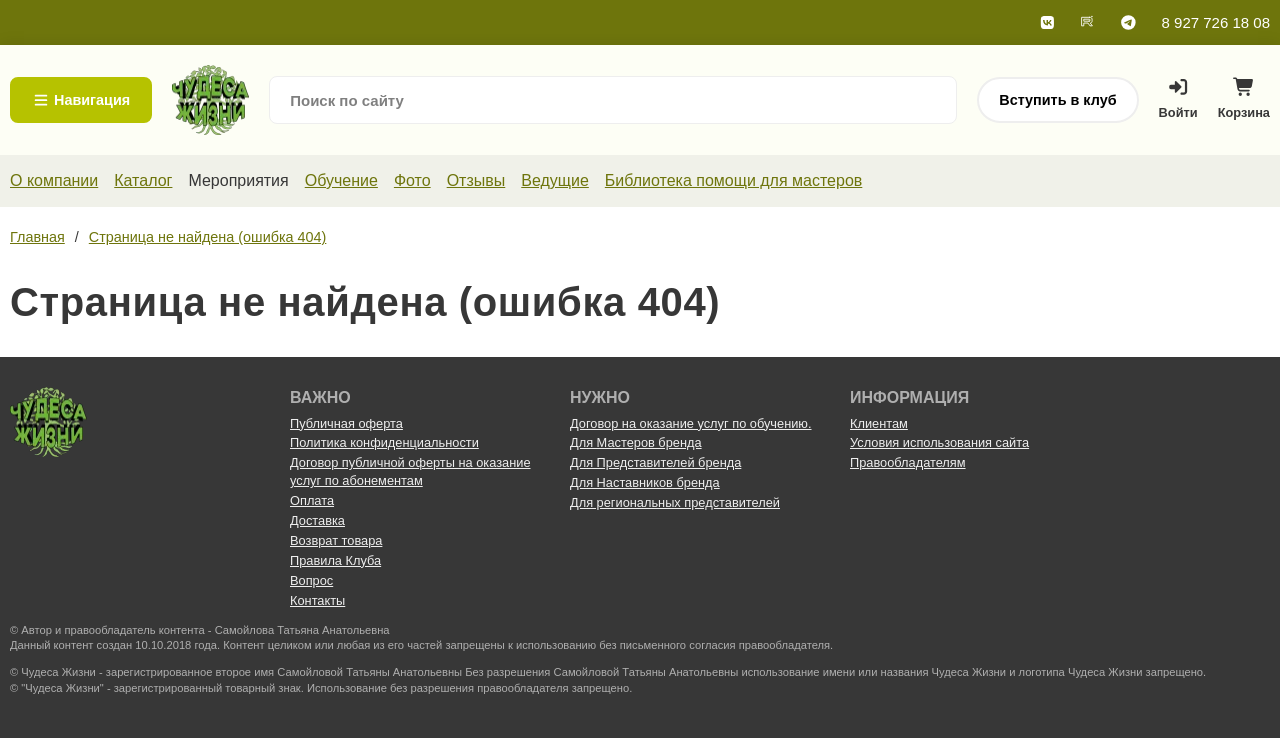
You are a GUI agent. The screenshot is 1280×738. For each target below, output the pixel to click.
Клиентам (879, 423)
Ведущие (555, 180)
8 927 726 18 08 (1216, 22)
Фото (412, 180)
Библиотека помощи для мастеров (733, 180)
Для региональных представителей (675, 502)
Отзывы (476, 180)
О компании (54, 180)
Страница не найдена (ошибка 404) (208, 237)
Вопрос (311, 580)
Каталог (143, 180)
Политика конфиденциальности (384, 442)
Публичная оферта (346, 423)
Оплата (312, 500)
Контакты (317, 600)
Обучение (341, 180)
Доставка (317, 520)
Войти (1178, 99)
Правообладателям (908, 462)
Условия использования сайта (939, 442)
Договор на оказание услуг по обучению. (691, 423)
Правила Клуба (335, 560)
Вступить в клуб (1057, 100)
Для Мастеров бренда (636, 442)
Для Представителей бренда (655, 462)
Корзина (1244, 103)
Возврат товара (336, 540)
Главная (37, 237)
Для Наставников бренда (645, 482)
